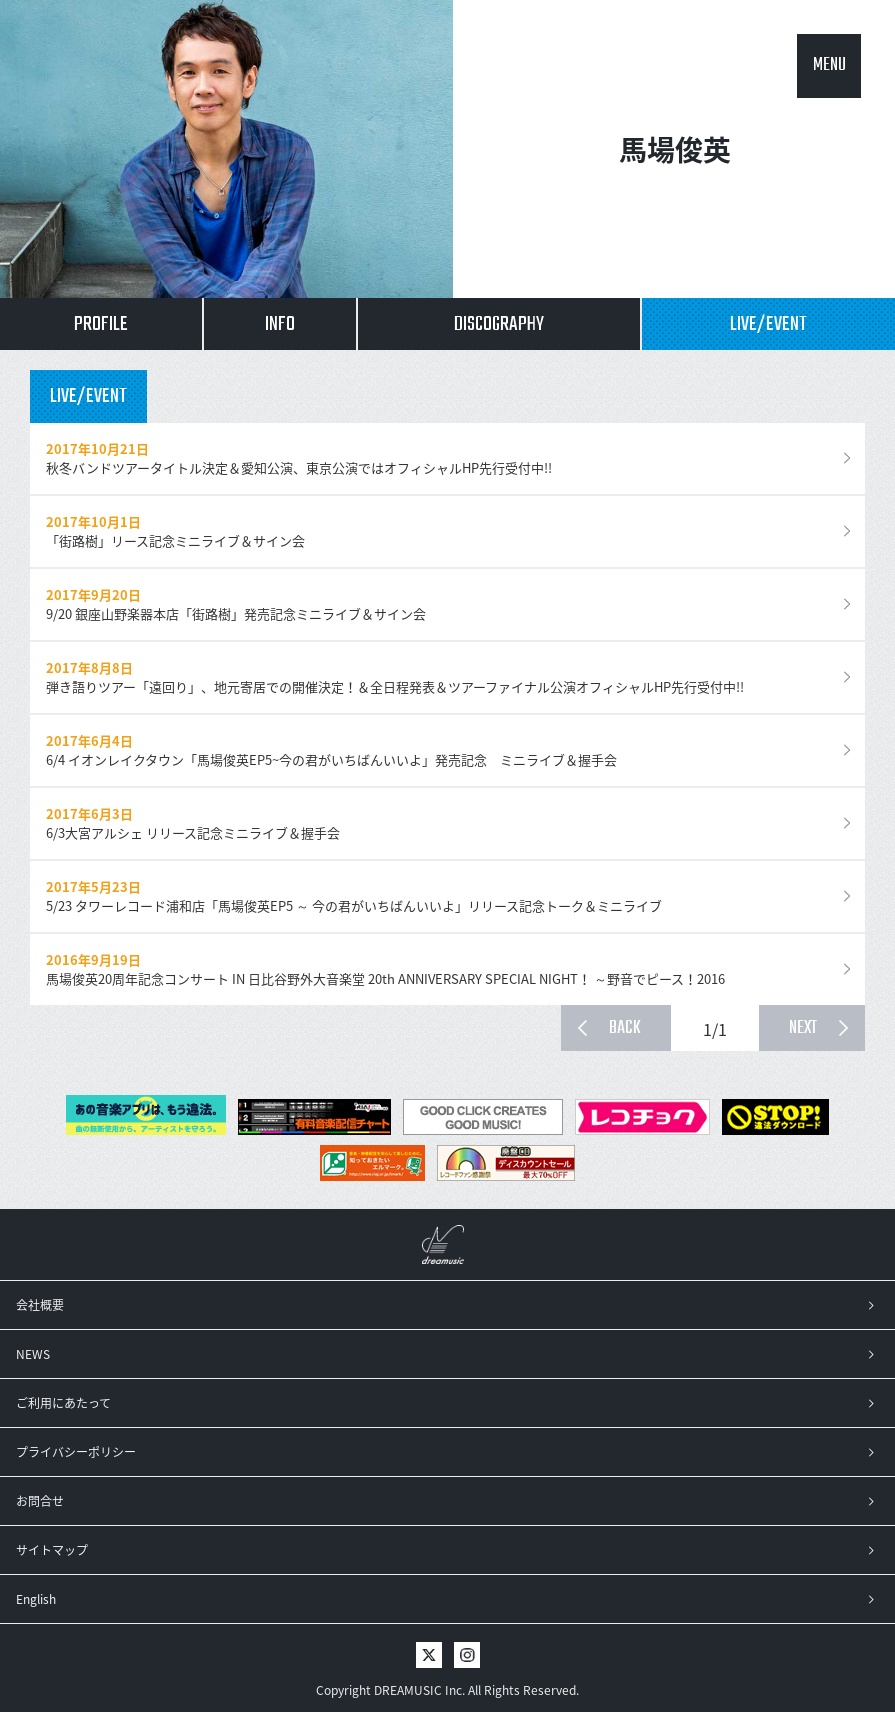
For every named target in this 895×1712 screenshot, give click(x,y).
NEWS (33, 1354)
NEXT (803, 1028)
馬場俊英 (675, 149)
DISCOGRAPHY (499, 324)
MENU (829, 65)
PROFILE (101, 324)
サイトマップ (52, 1550)
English (36, 1599)
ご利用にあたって (63, 1403)
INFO (280, 324)
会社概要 (40, 1305)
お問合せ (40, 1501)
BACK (625, 1028)
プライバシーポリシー (76, 1452)
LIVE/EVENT (768, 324)
